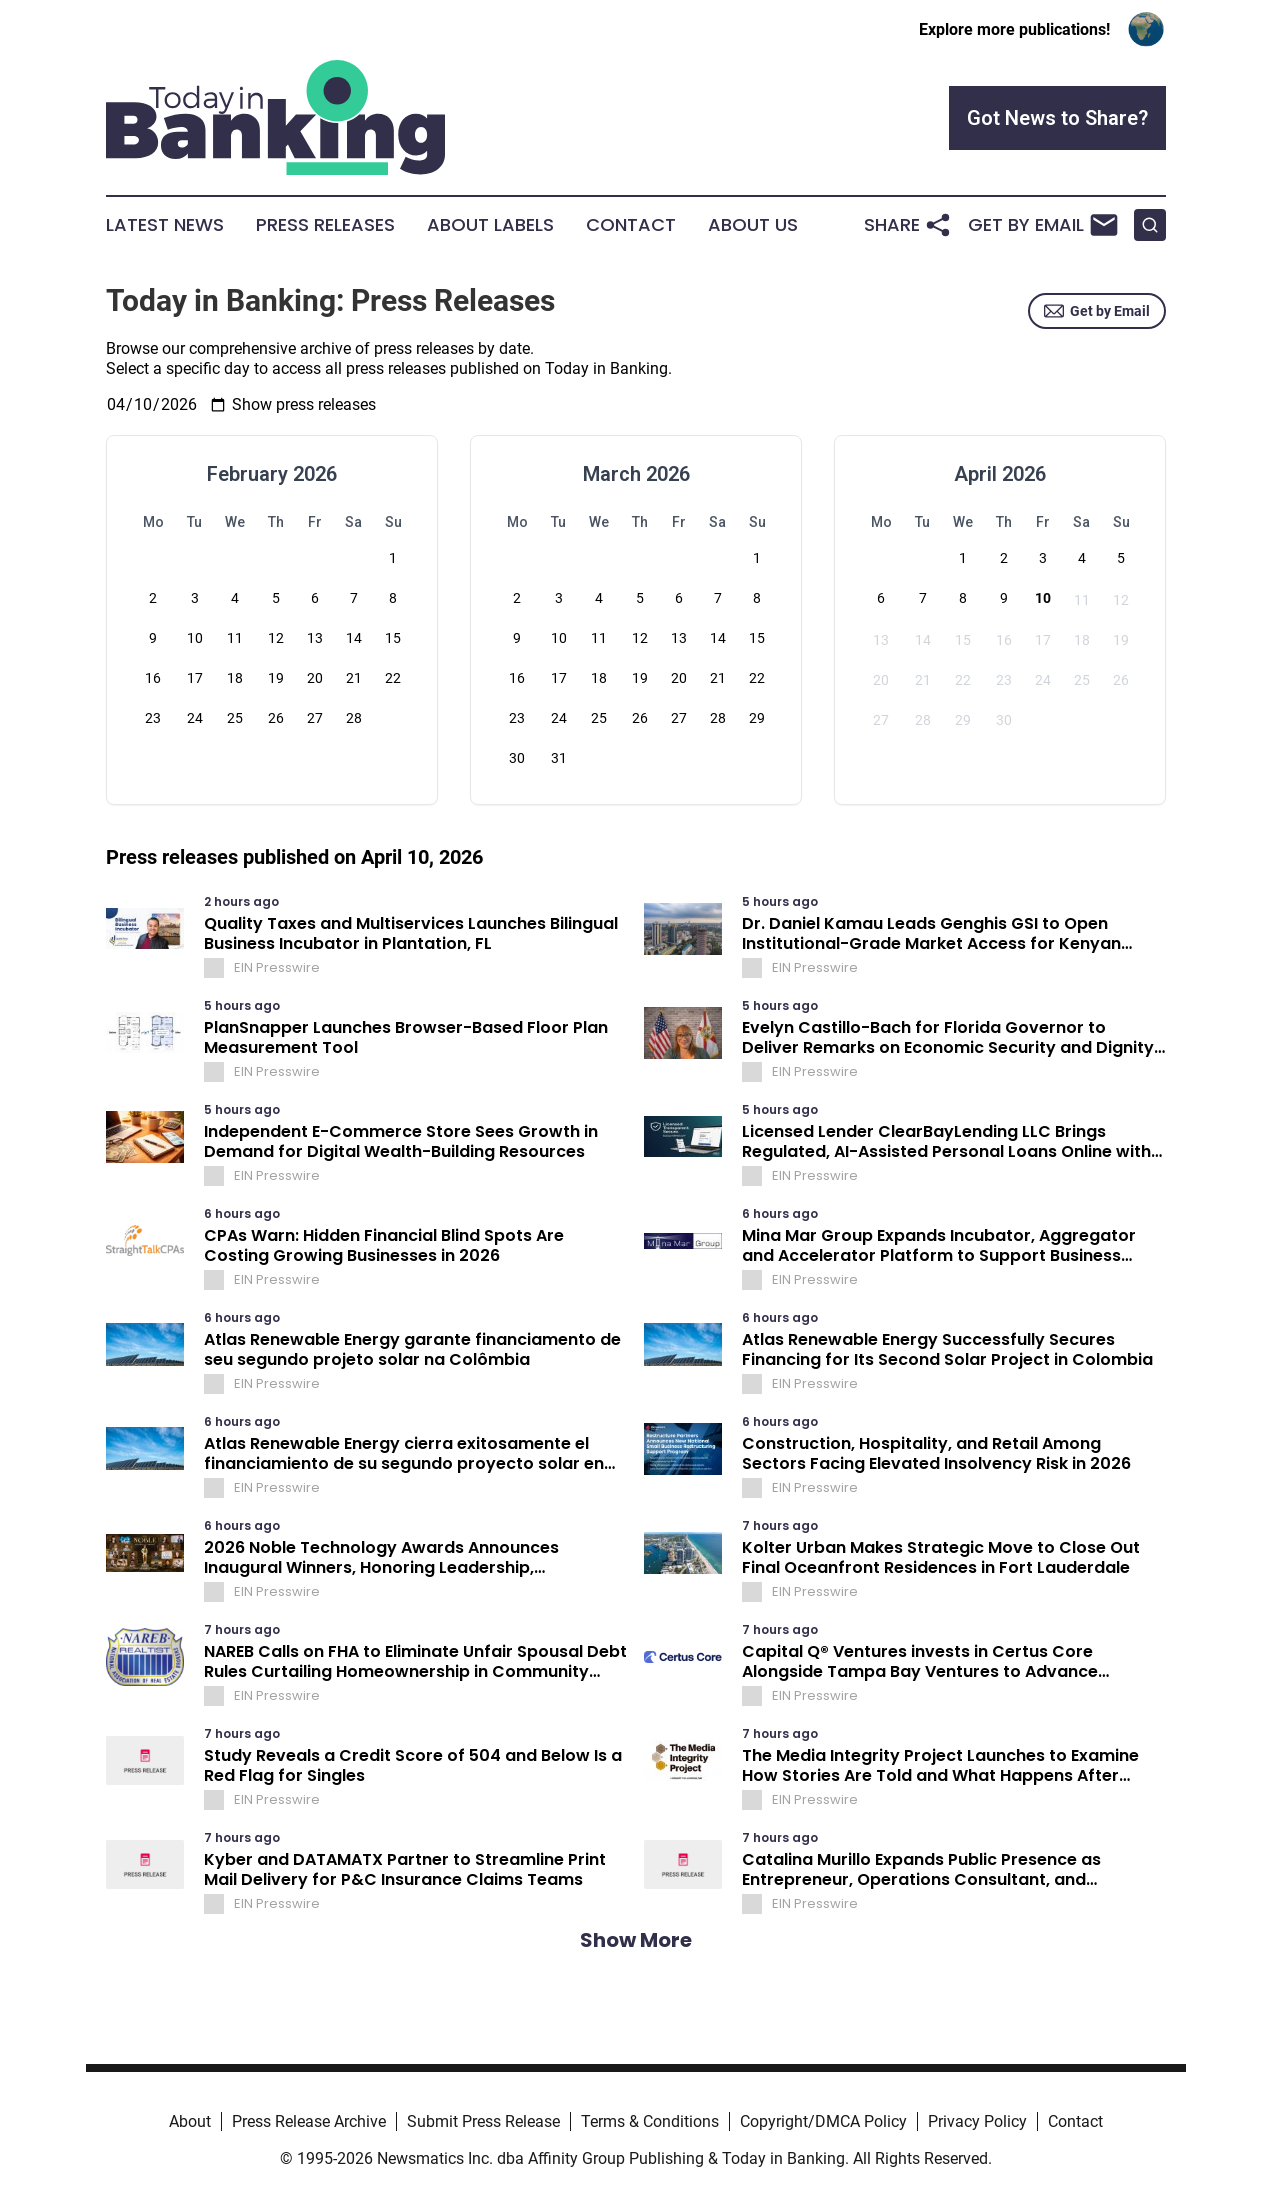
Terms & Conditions (650, 2121)
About (190, 2121)
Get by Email (1097, 311)
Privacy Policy (977, 2121)
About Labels (490, 225)
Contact (631, 225)
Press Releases (325, 225)
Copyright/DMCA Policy (823, 2121)
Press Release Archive (309, 2121)
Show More (636, 1940)
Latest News (165, 225)
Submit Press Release (483, 2121)
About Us (753, 225)
